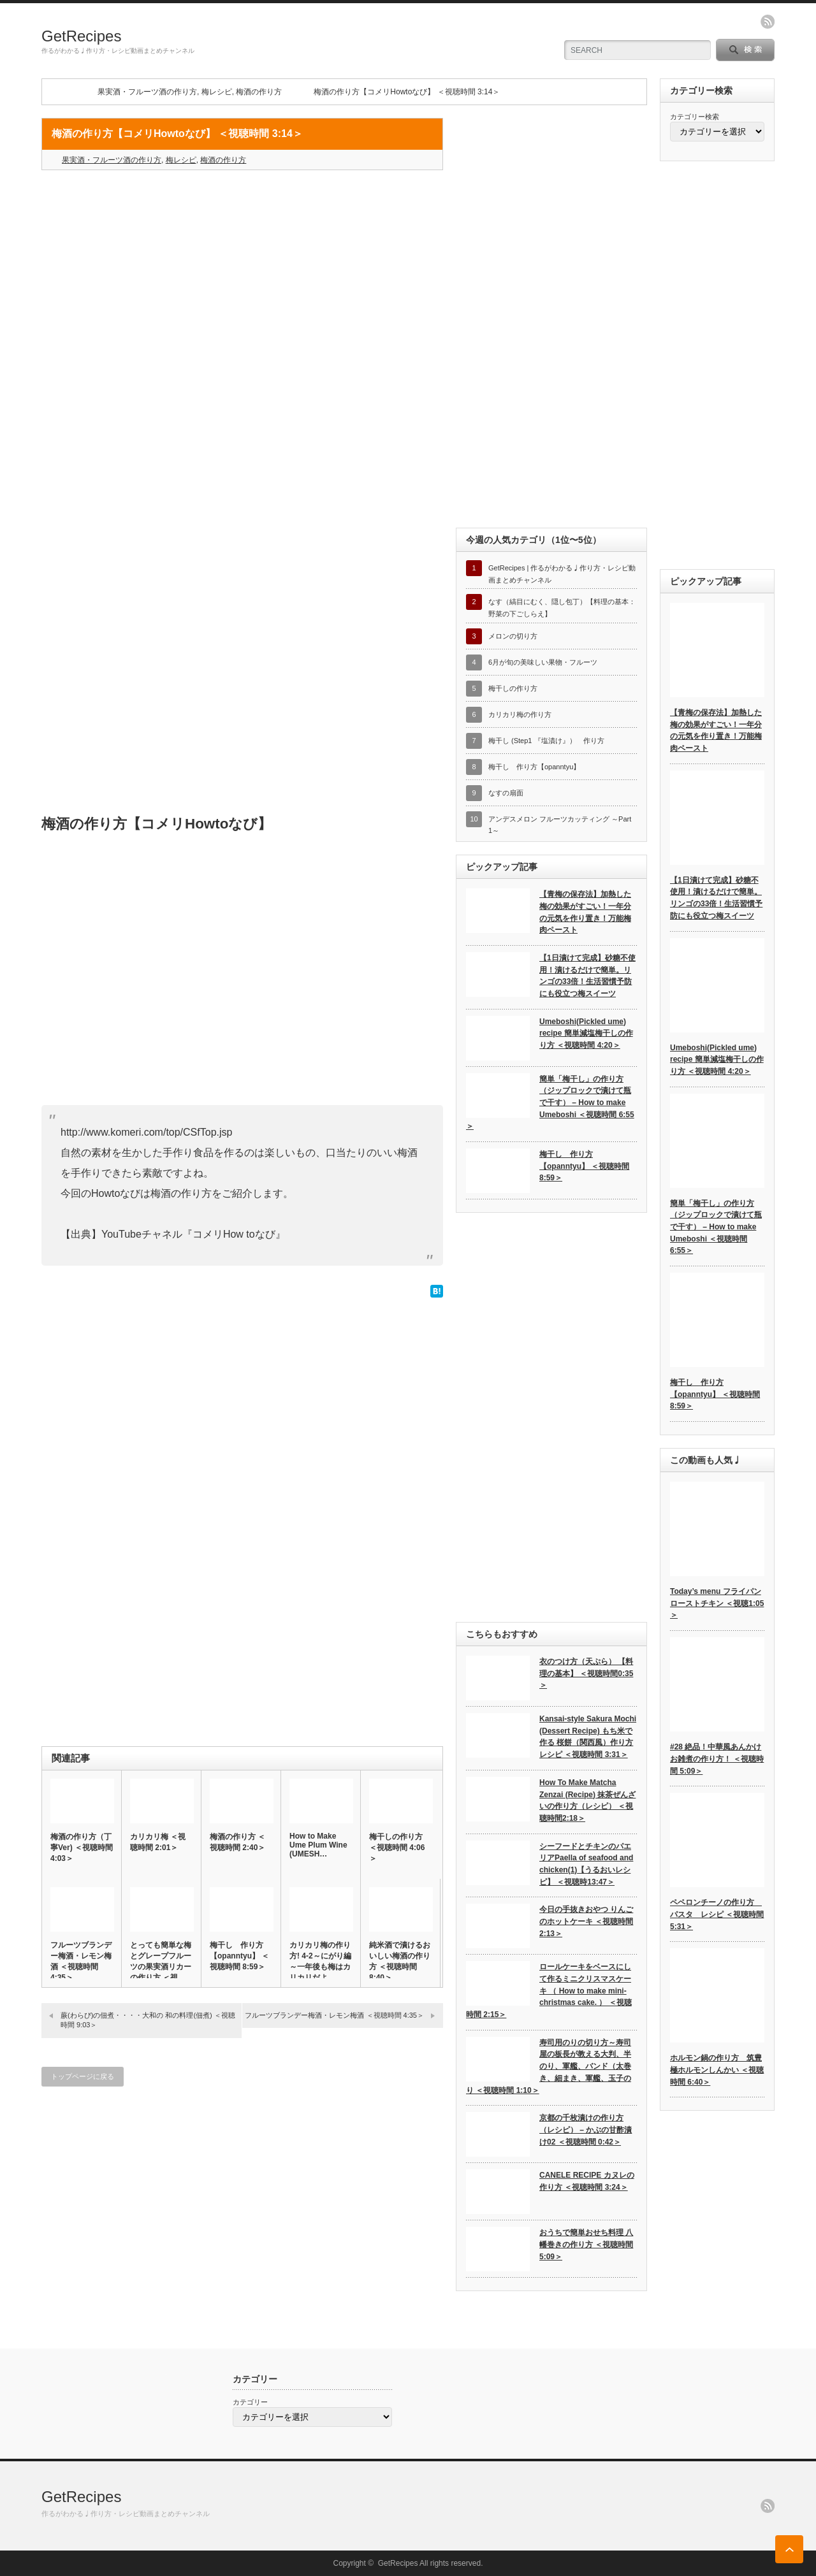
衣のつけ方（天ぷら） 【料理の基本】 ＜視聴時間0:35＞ (586, 1673)
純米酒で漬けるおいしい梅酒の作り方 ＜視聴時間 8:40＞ (399, 1961)
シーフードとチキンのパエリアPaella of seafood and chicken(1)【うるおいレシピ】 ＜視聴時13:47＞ (586, 1864)
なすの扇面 (505, 793)
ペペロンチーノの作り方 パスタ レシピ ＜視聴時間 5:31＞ (717, 1914)
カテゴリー (250, 2402)
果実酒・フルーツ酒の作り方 (147, 91)
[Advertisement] (242, 272)
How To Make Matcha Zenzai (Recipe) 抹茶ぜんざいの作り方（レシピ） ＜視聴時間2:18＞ (587, 1800)
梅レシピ (216, 91)
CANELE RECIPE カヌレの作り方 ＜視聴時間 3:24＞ (586, 2181)
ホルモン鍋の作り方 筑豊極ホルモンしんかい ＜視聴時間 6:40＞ (717, 2069)
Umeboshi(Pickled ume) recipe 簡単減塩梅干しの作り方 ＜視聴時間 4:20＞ (586, 1033)
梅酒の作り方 (259, 91)
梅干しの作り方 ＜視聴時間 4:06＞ (397, 1847)
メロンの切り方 (512, 636)
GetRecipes (81, 36)
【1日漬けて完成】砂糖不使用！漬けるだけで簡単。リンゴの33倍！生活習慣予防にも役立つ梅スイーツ (587, 975)
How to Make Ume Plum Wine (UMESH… (318, 1845)
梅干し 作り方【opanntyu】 (534, 767)
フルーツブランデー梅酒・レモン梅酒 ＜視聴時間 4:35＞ (81, 1961)
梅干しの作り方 (512, 688)
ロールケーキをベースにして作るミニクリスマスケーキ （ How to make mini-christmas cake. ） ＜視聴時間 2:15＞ (549, 1990)
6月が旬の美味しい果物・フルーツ (542, 662)
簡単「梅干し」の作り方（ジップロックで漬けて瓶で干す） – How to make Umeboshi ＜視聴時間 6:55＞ (550, 1103)
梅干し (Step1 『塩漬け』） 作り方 (546, 740)
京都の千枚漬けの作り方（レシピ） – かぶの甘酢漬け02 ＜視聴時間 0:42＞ (585, 2129)
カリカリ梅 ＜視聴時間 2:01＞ (158, 1842)
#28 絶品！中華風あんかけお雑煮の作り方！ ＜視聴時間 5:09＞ (717, 1758)
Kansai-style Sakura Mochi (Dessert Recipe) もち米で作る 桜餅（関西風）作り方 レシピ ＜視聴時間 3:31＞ (587, 1736)
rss (768, 22)
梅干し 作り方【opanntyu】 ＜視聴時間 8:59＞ (239, 1956)
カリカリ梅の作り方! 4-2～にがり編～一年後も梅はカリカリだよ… (320, 1961)
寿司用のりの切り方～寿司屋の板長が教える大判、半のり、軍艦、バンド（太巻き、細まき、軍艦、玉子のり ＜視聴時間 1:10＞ (548, 2066)
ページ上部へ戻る (789, 2549)
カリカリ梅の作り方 (519, 714)
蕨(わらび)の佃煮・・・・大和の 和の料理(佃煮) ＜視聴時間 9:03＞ (148, 2020)
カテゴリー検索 (694, 116)
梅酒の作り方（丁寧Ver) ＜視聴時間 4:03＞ (81, 1847)
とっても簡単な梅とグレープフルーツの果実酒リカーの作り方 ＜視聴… (160, 1967)
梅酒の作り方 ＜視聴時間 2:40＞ (237, 1842)
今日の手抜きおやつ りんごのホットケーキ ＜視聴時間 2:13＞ (586, 1921)
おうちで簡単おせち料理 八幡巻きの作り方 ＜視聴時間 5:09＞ (586, 2244)
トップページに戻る (82, 2076)
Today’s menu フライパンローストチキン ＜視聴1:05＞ (717, 1603)
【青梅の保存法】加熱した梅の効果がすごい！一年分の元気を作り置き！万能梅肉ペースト (585, 912)
